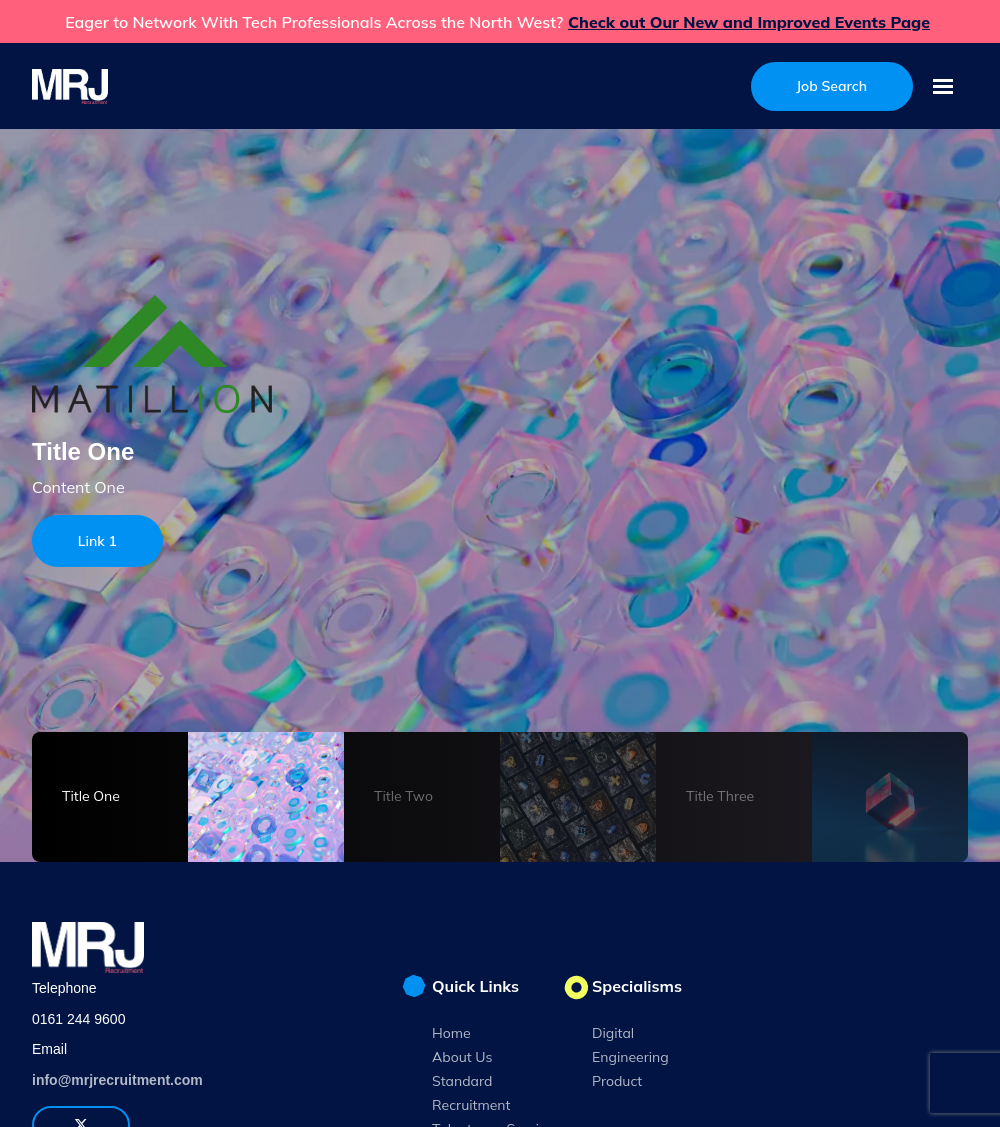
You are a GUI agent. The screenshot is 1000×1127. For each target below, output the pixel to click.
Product (617, 1081)
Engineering (630, 1057)
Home (451, 1033)
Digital (613, 1033)
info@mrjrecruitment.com (117, 1080)
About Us (462, 1057)
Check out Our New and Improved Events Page (749, 22)
